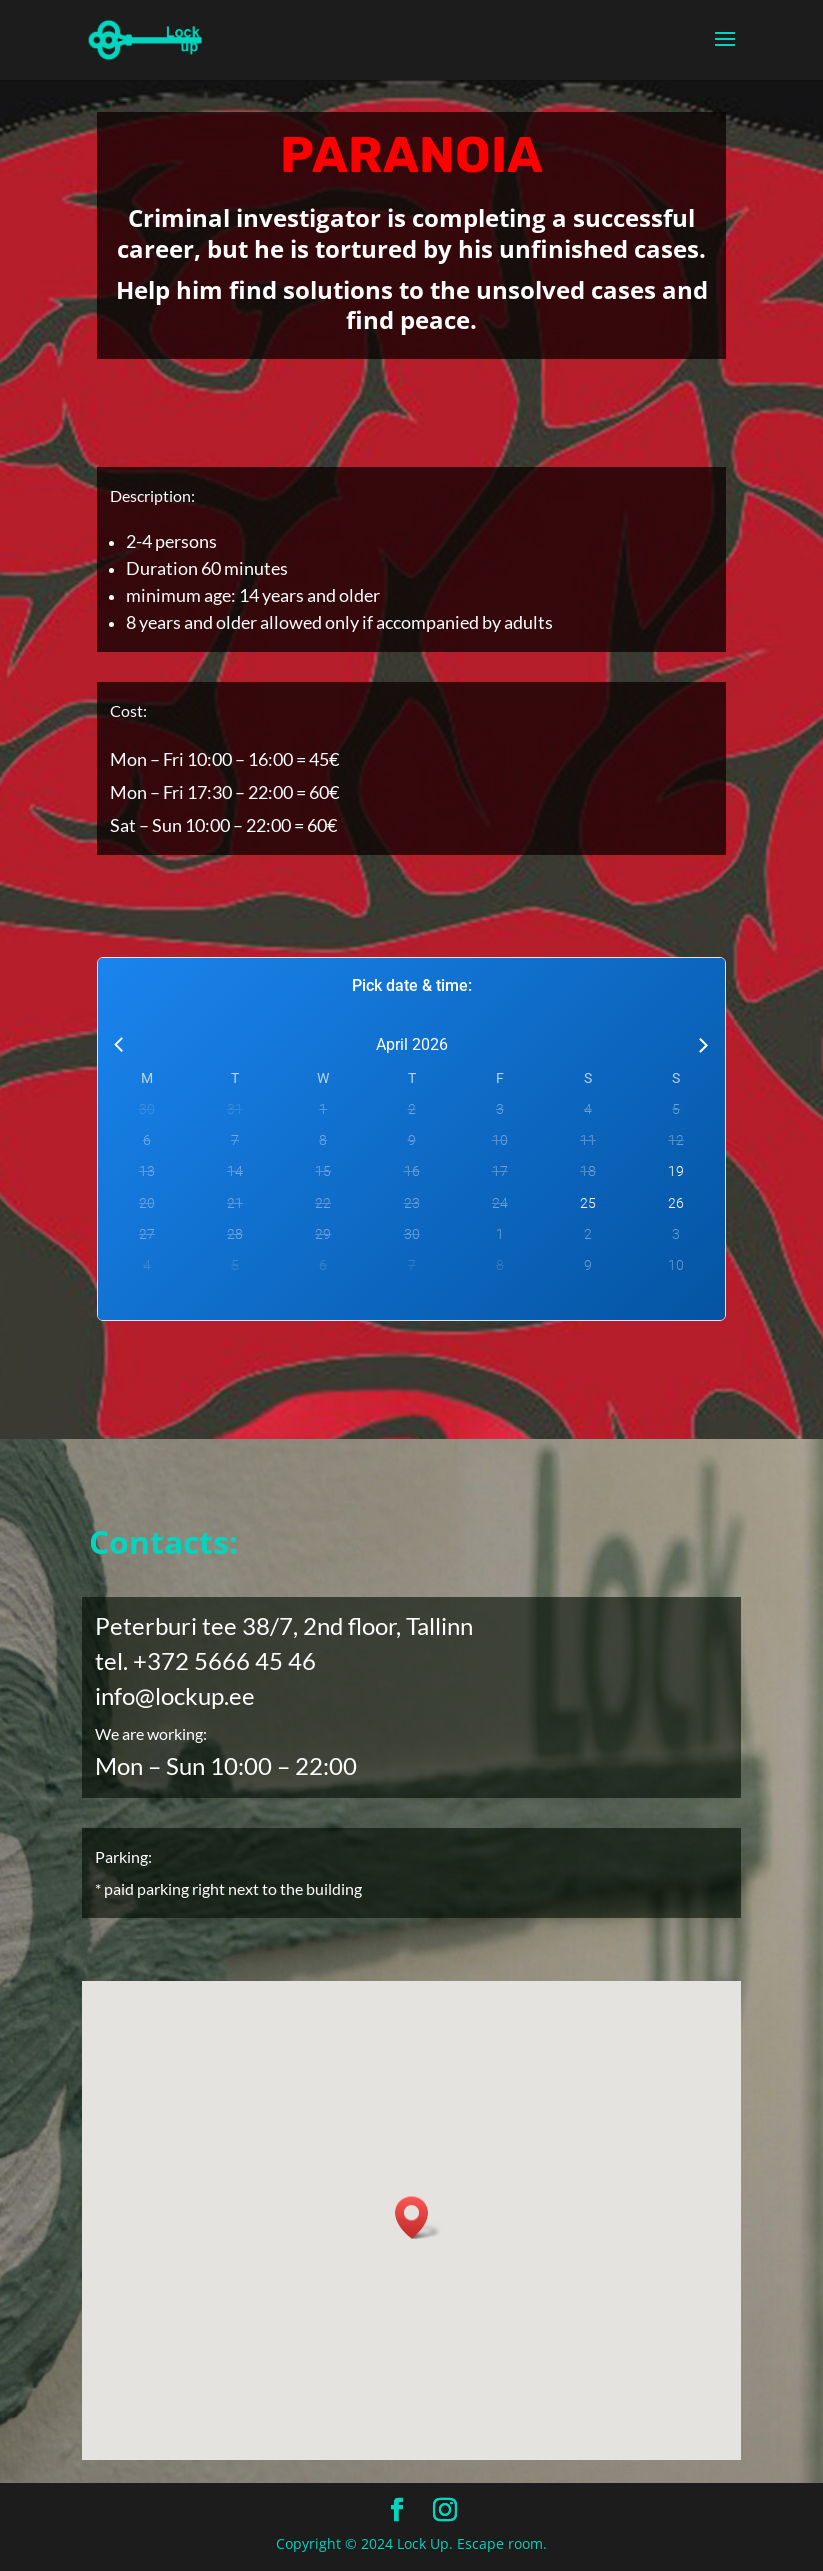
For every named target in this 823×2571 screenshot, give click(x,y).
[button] (418, 2217)
